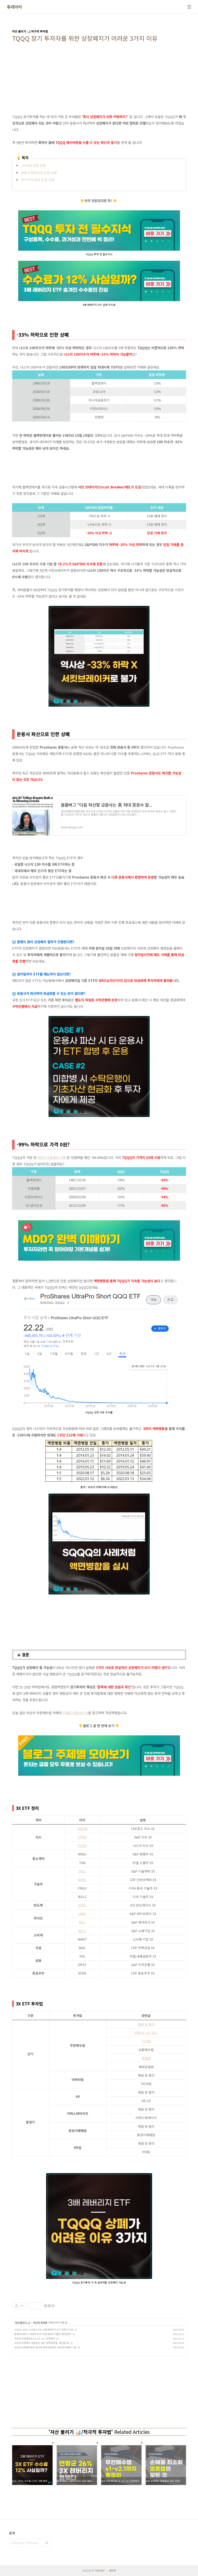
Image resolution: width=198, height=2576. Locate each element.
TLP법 (146, 2041)
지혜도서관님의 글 (75, 1712)
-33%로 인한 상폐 (33, 165)
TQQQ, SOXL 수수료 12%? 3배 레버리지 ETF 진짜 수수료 (43, 2329)
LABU (82, 1913)
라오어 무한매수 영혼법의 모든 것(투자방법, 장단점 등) (41, 2342)
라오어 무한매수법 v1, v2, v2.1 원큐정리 (34, 2338)
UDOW (82, 1828)
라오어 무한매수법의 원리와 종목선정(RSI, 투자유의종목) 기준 (45, 2347)
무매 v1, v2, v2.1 (146, 2032)
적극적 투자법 (40, 2322)
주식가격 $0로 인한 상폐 (37, 179)
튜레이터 (14, 7)
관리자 (112, 2570)
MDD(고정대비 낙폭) (52, 1157)
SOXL (82, 1905)
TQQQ (82, 1845)
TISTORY (100, 2570)
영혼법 (146, 2058)
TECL (82, 1871)
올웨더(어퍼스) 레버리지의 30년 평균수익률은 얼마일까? (42, 2334)
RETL (82, 1930)
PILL (82, 1922)
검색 (47, 2543)
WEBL (82, 1879)
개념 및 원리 (146, 2024)
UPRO (82, 1837)
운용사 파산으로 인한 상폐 (39, 172)
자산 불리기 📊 (22, 2322)
